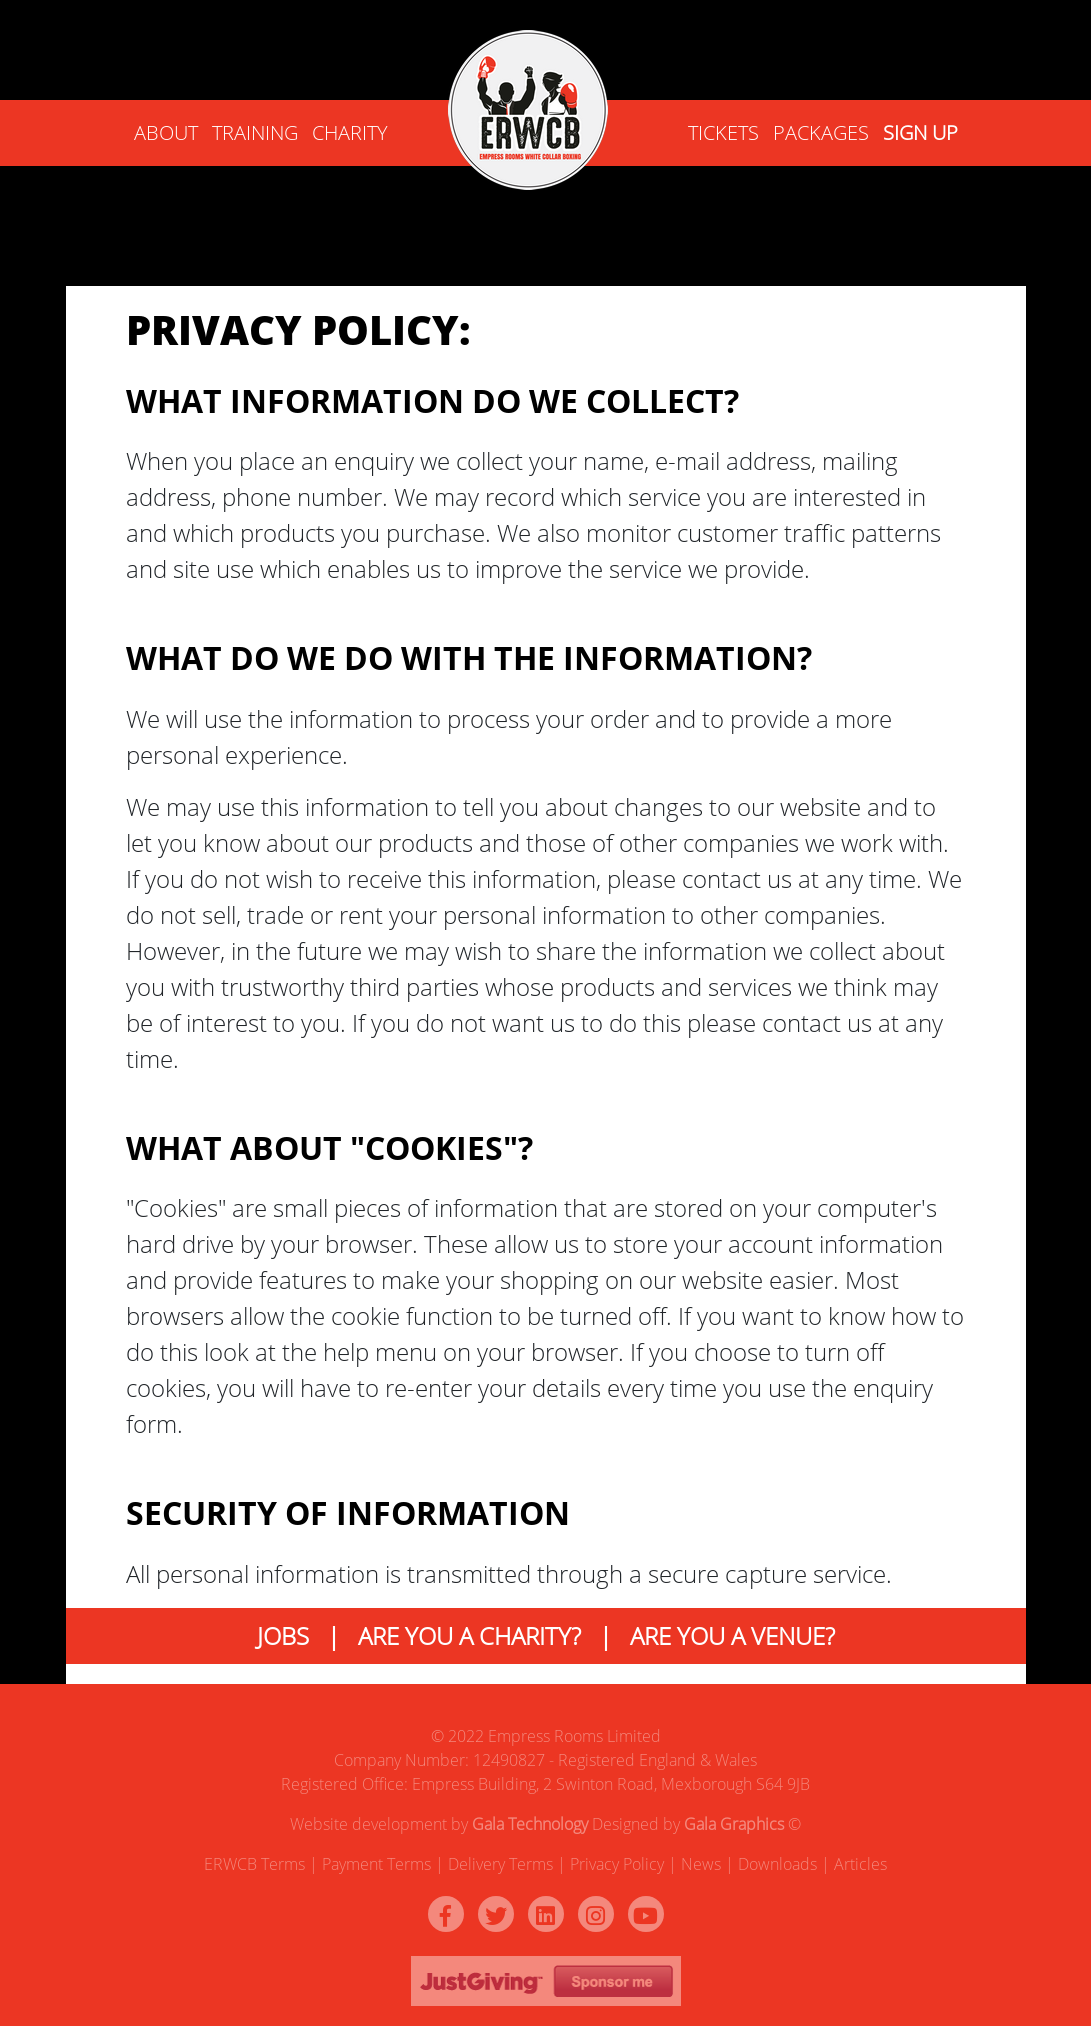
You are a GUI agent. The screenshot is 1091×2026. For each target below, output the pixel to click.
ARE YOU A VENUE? (732, 1635)
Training (255, 132)
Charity (350, 132)
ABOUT (166, 132)
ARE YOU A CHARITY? (469, 1635)
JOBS (283, 1635)
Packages (821, 132)
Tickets (723, 132)
